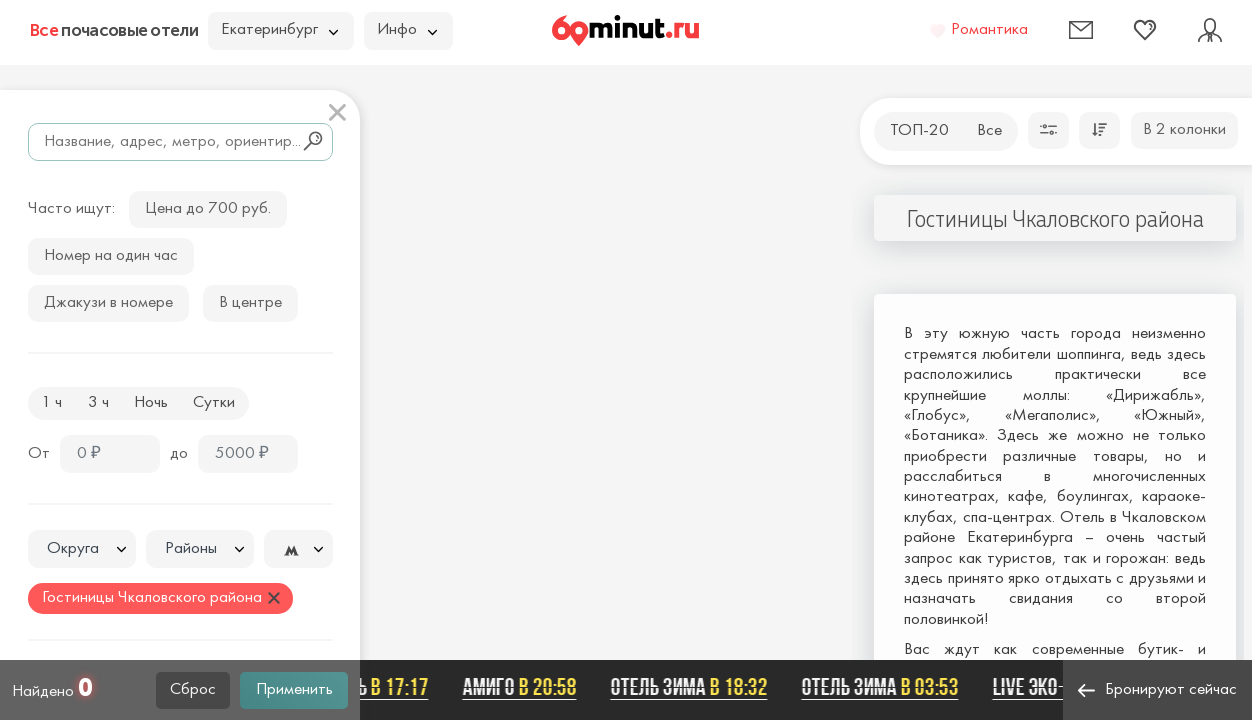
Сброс (193, 690)
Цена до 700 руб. (208, 209)
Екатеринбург (279, 30)
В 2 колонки (1184, 130)
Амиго (522, 687)
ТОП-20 (919, 131)
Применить (294, 690)
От (39, 454)
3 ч (98, 403)
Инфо (407, 30)
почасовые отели (114, 30)
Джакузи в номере (108, 303)
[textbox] (82, 549)
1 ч (51, 403)
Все (989, 131)
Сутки (214, 403)
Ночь (151, 403)
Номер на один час (111, 256)
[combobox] (82, 549)
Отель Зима (691, 687)
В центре (250, 303)
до (179, 454)
